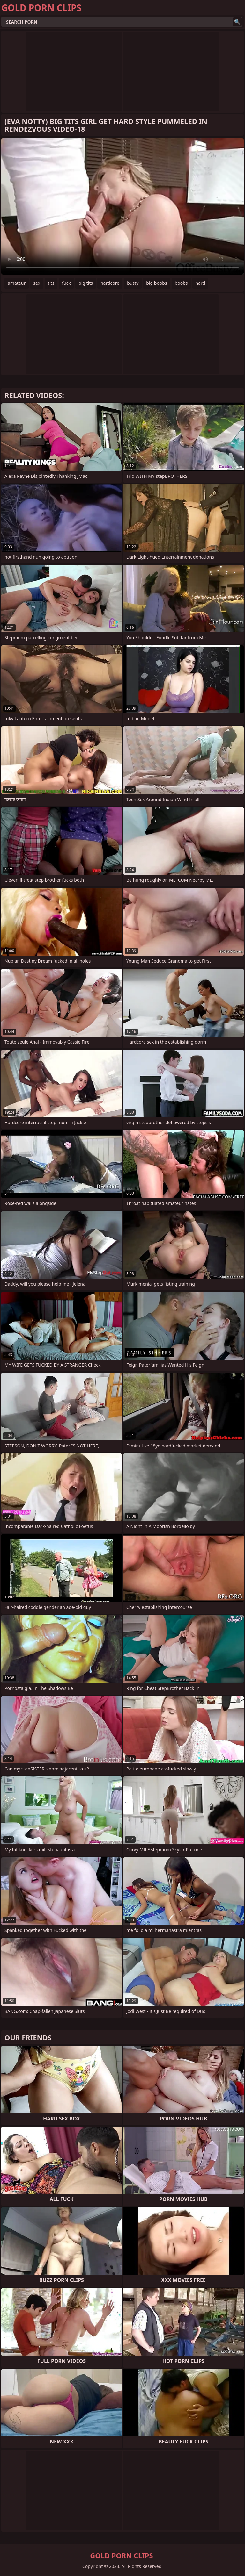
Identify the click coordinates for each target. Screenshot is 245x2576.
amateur (17, 283)
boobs (181, 283)
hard (200, 283)
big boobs (156, 283)
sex (36, 283)
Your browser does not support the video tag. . (122, 206)
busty (132, 283)
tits (51, 283)
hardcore (109, 283)
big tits (85, 283)
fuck (66, 283)
